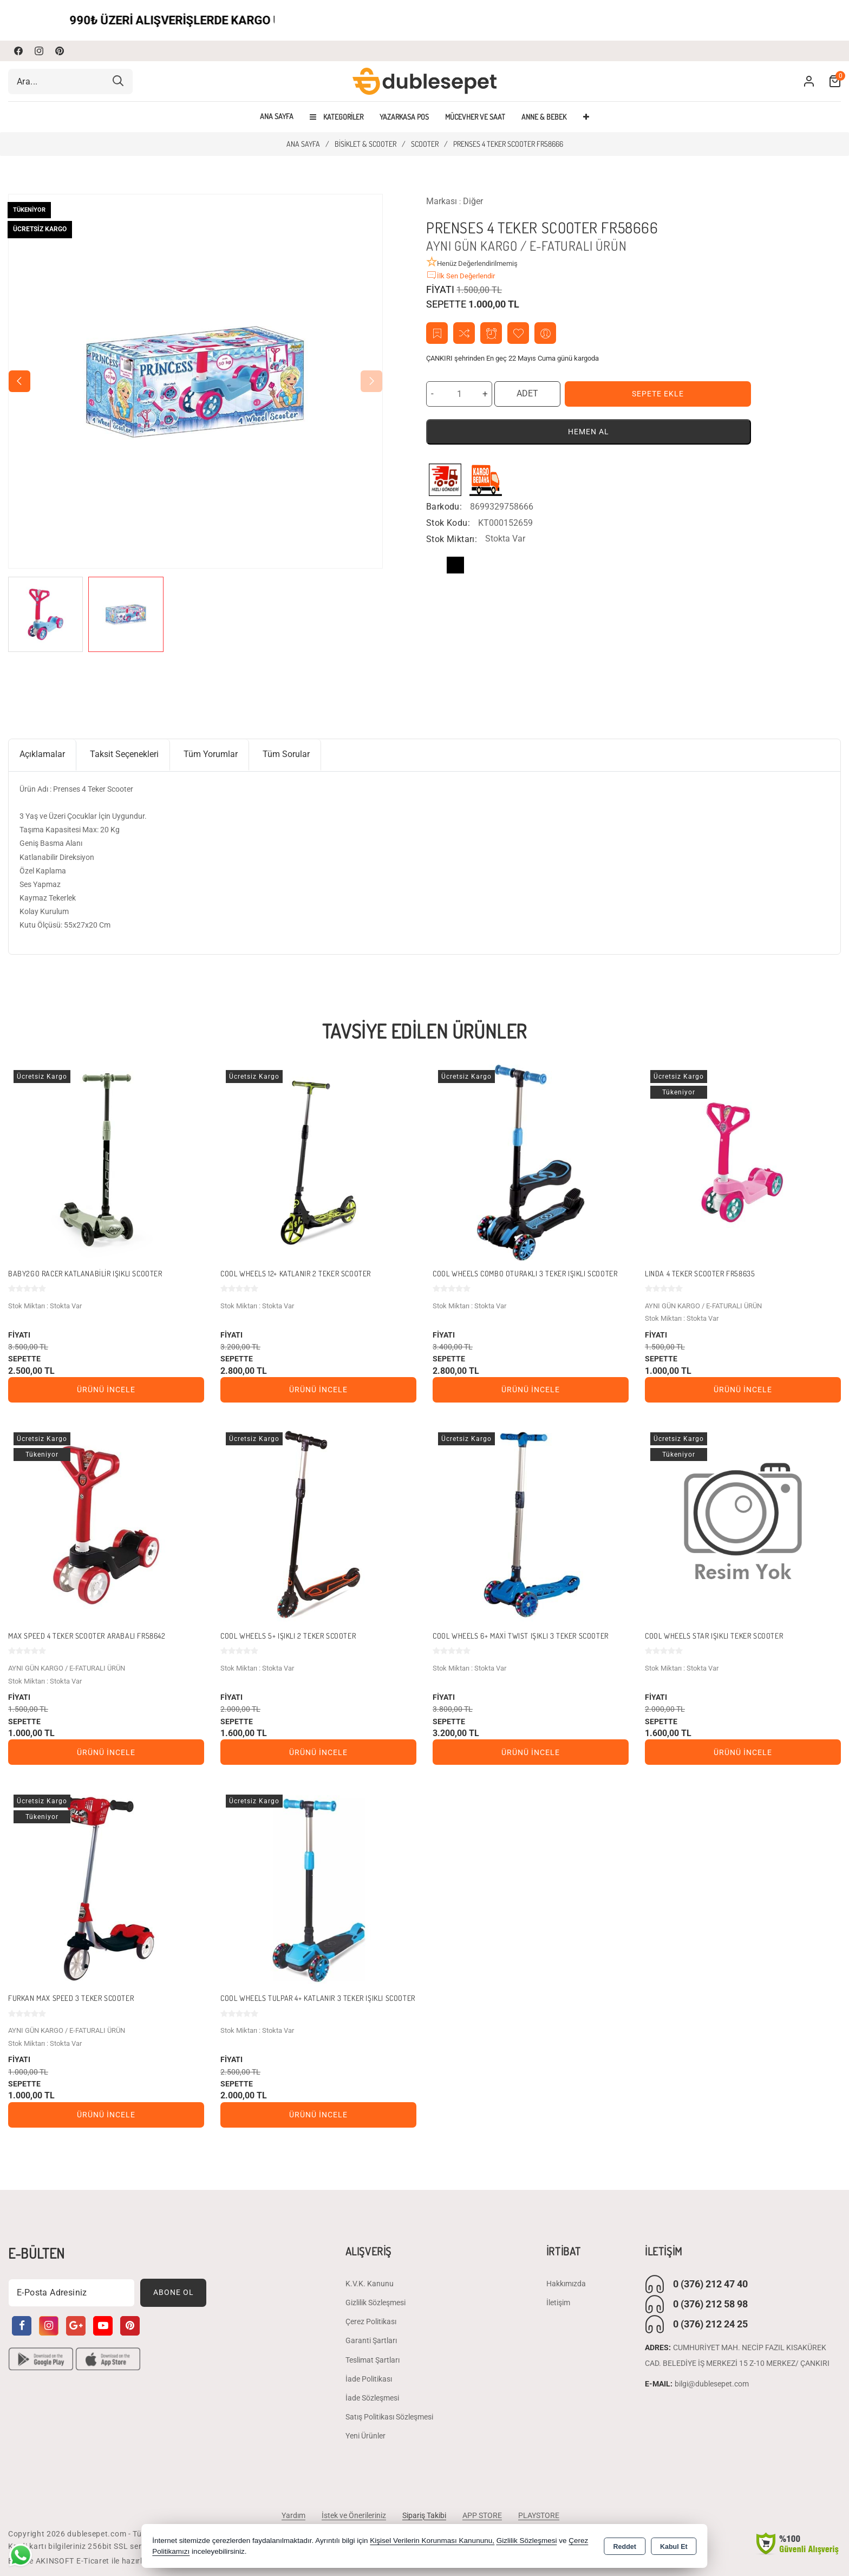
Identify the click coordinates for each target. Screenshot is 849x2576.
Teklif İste (437, 333)
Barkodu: (444, 506)
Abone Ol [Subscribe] (173, 2292)
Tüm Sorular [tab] (286, 754)
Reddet (624, 2547)
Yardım (293, 2515)
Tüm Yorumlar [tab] (211, 754)
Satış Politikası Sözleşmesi (389, 2416)
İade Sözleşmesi (372, 2398)
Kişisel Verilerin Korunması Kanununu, (432, 2540)
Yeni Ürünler (365, 2435)
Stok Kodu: (448, 523)
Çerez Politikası (370, 2321)
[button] (371, 381)
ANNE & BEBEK (543, 116)
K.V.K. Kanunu (369, 2283)
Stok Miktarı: (451, 539)
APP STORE (482, 2515)
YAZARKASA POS (404, 116)
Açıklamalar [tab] (42, 754)
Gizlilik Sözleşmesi (375, 2302)
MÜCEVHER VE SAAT (475, 116)
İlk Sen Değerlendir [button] (460, 275)
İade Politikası (368, 2379)
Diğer (473, 201)
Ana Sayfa (276, 116)
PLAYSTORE (538, 2515)
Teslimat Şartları (372, 2360)
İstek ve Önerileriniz (354, 2515)
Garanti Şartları (371, 2340)
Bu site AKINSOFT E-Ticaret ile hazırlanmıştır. (91, 2561)
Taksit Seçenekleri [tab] (124, 754)
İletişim (558, 2302)
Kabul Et (674, 2547)
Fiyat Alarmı (491, 333)
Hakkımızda (566, 2283)
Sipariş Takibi (424, 2515)
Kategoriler (336, 116)
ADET (527, 393)
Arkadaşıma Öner (545, 333)
